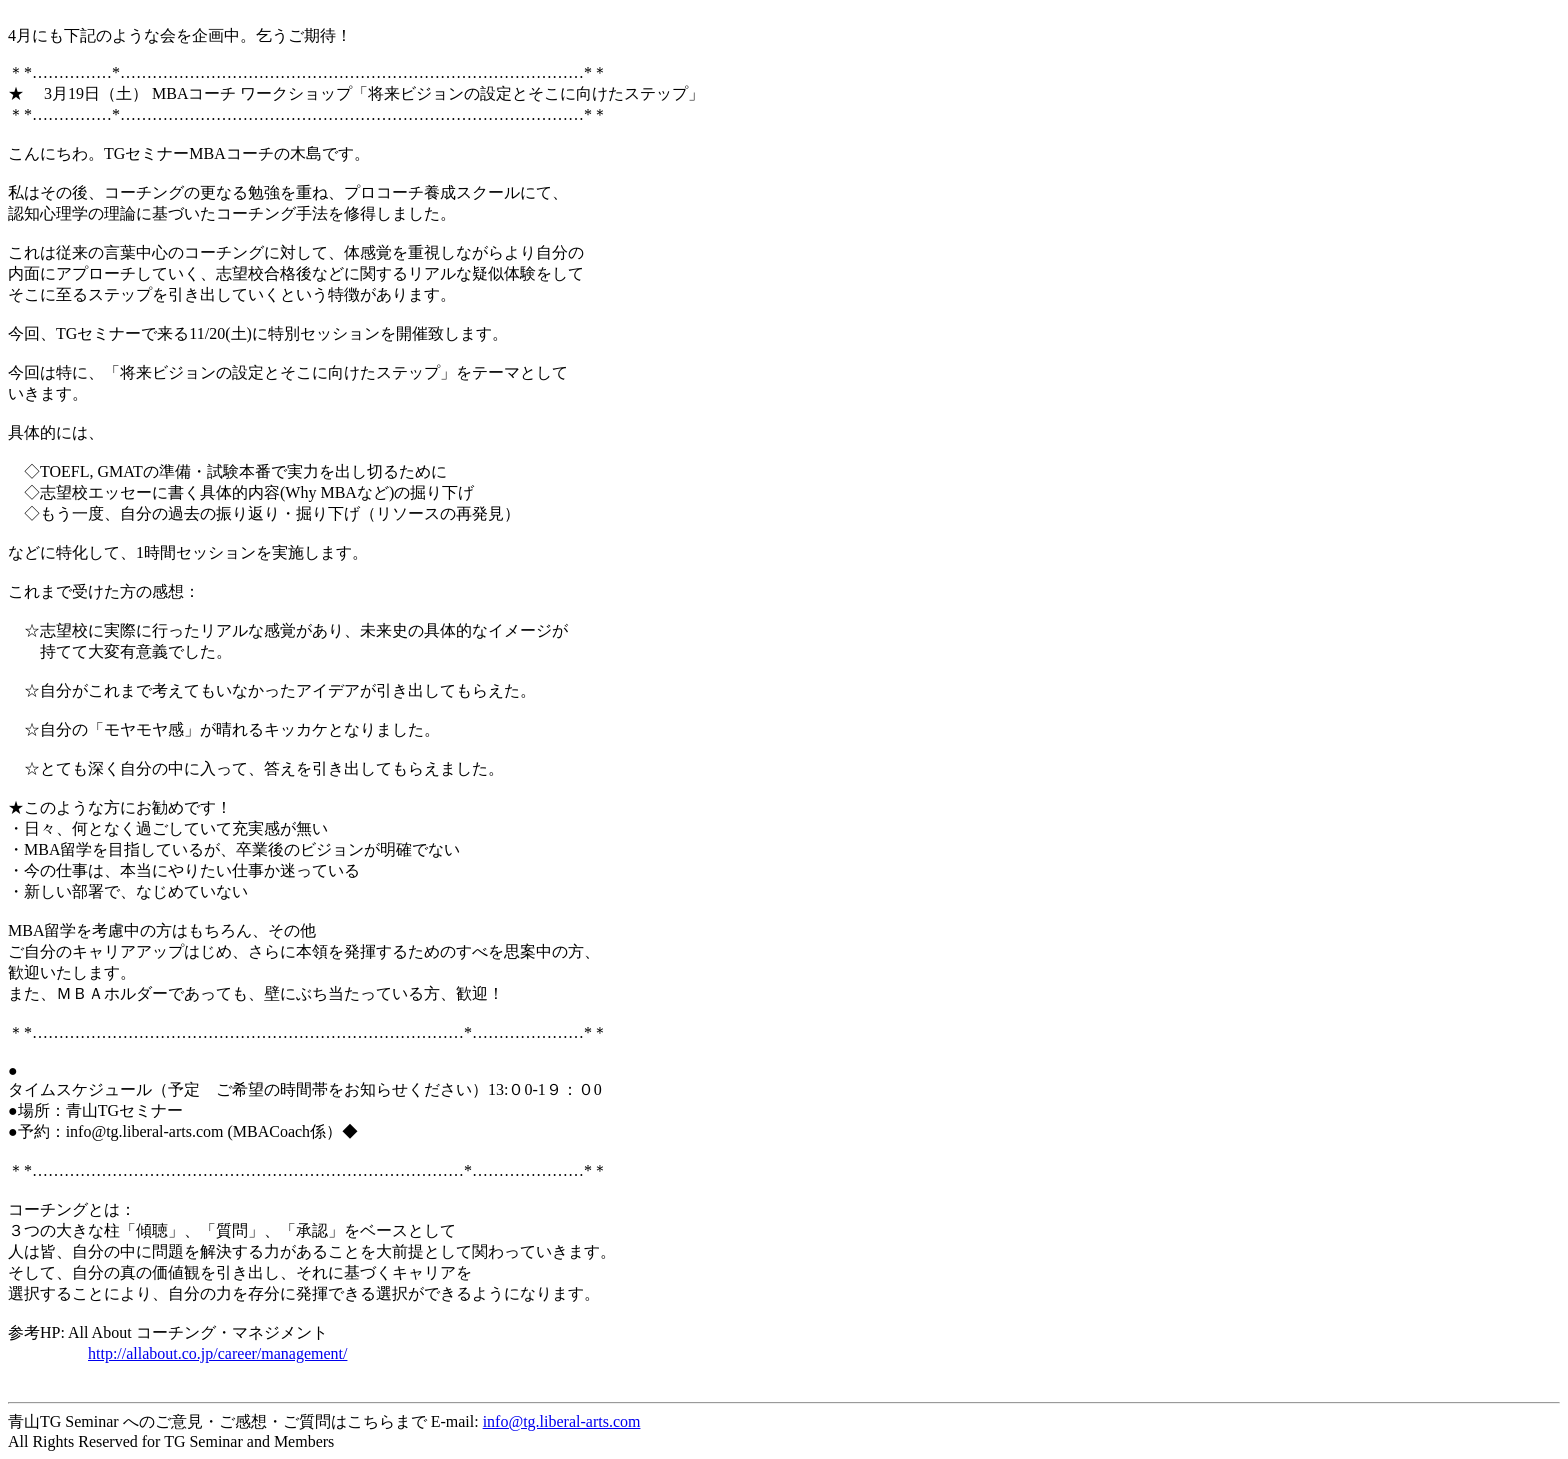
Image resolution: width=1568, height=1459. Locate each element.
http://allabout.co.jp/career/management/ (217, 1353)
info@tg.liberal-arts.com (562, 1421)
